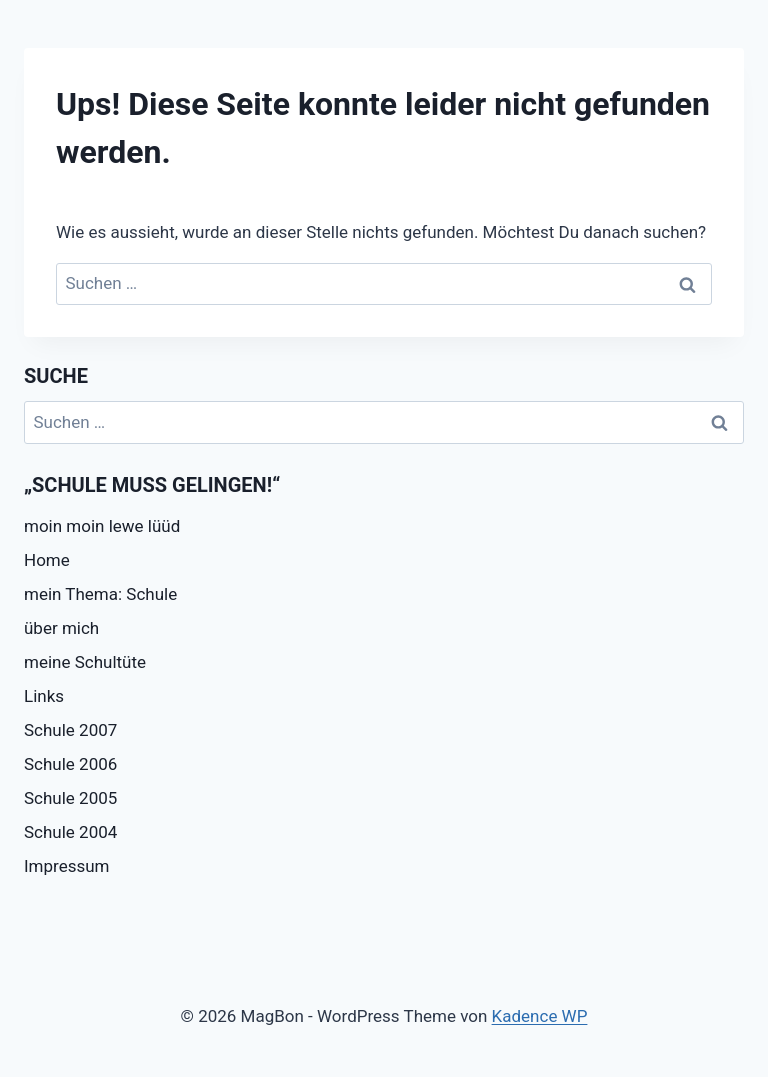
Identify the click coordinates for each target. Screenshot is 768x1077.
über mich (61, 628)
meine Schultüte (85, 662)
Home (47, 560)
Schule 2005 (70, 798)
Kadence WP (540, 1016)
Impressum (67, 866)
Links (44, 696)
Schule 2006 (70, 764)
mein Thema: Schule (100, 594)
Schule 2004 (70, 832)
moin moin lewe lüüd (102, 526)
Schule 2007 (70, 730)
